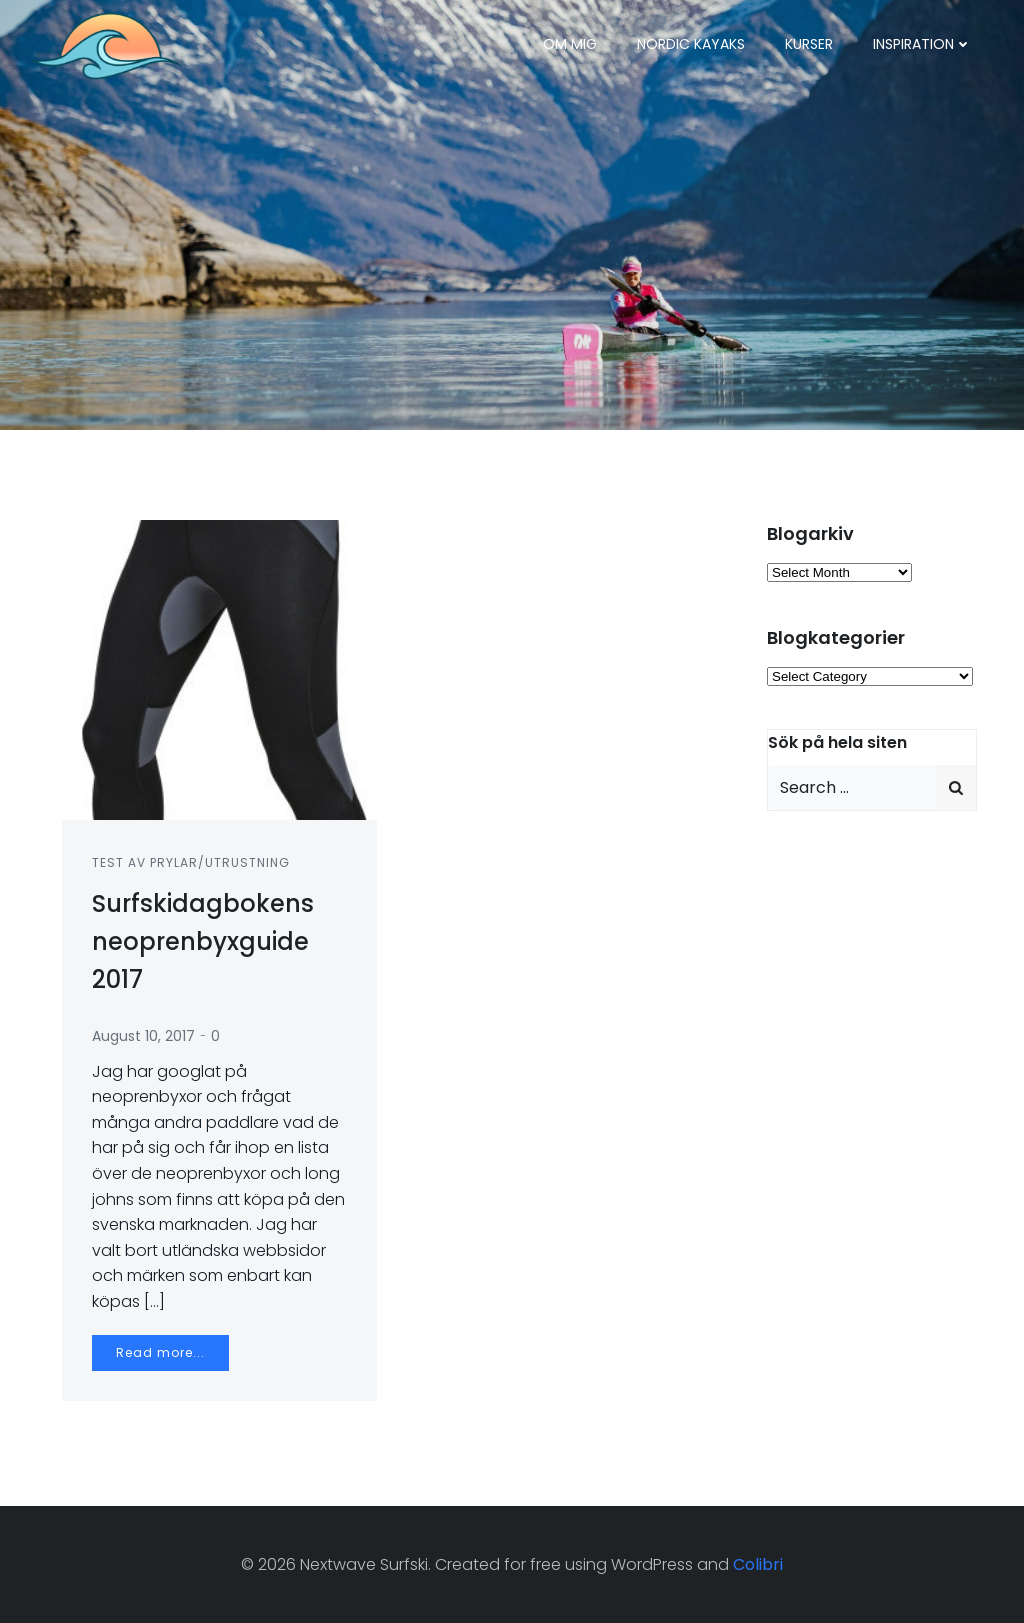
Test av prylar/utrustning (191, 862)
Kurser (809, 44)
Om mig (570, 44)
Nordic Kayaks (691, 44)
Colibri (758, 1564)
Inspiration (922, 44)
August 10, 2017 (143, 1036)
